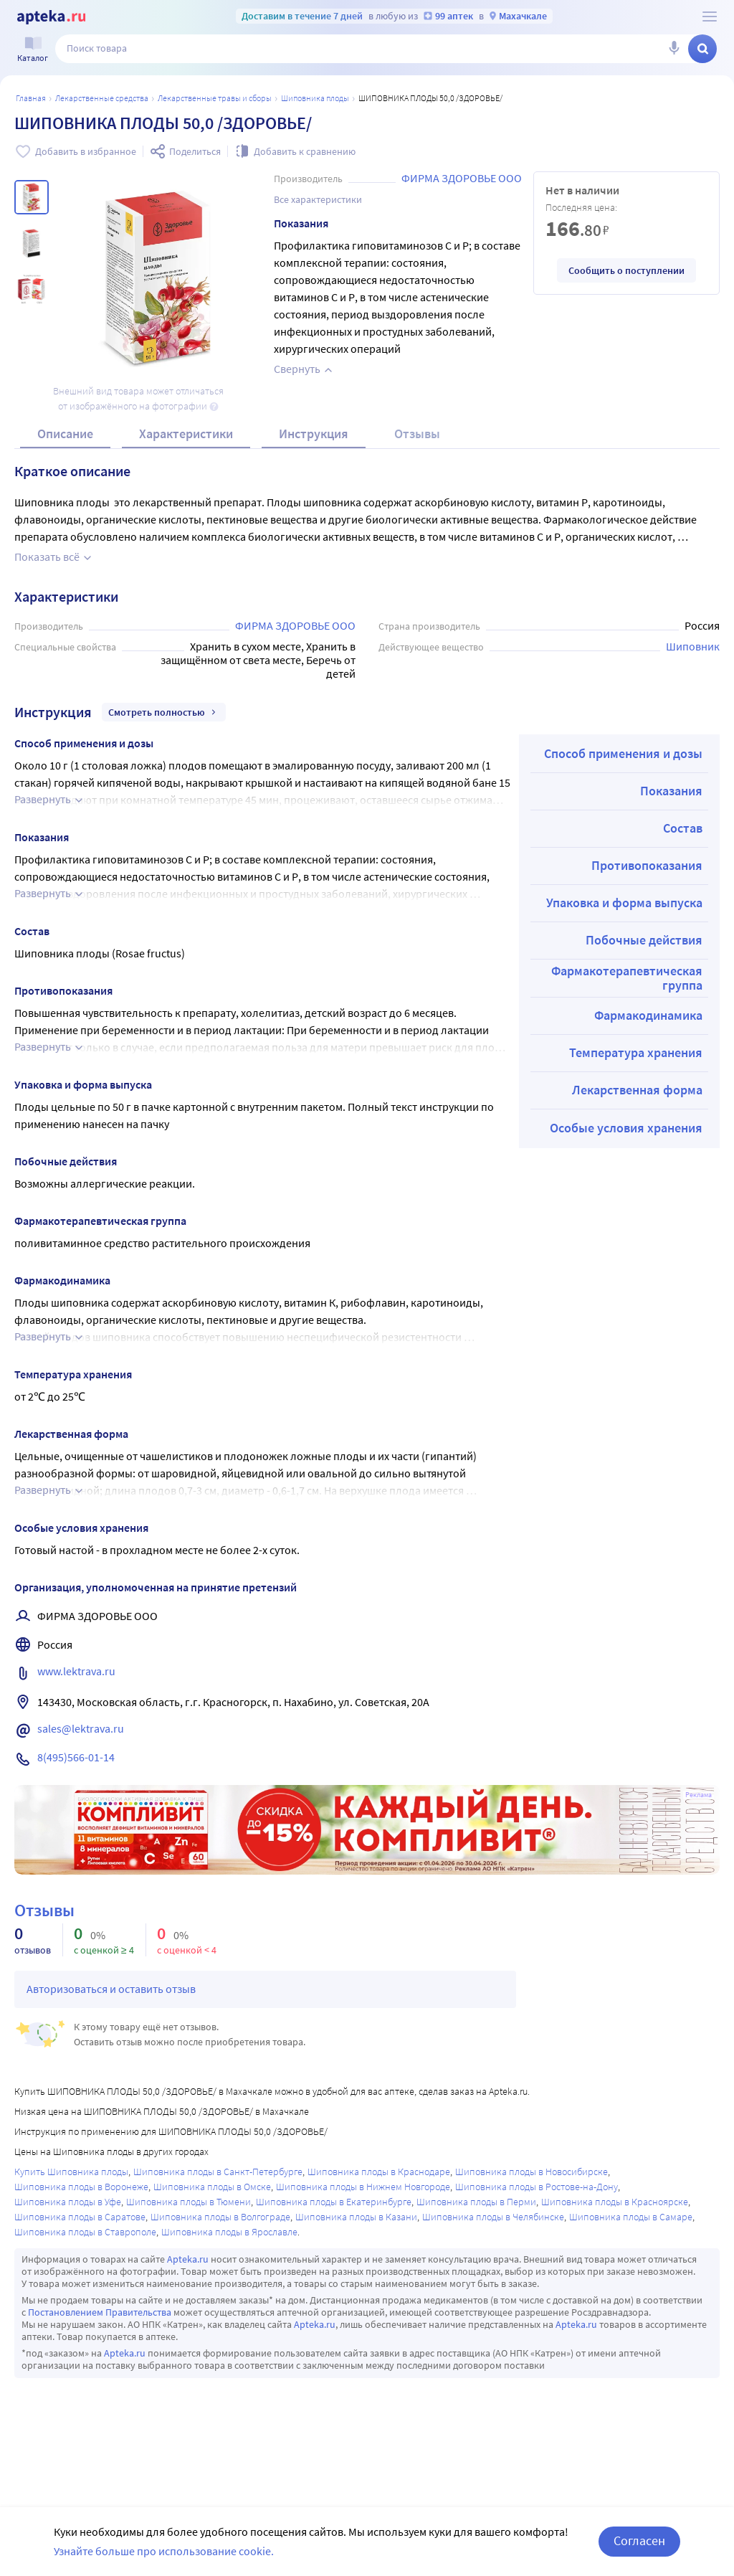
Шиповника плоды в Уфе (67, 2201)
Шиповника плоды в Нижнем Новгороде (363, 2186)
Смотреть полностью (163, 712)
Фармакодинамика (648, 1015)
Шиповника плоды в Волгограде (220, 2216)
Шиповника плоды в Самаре (630, 2216)
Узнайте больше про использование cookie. (164, 2551)
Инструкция (313, 433)
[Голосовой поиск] (673, 48)
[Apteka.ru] (51, 17)
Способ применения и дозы (623, 753)
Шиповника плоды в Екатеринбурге (333, 2201)
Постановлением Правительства (99, 2312)
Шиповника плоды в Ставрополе (85, 2231)
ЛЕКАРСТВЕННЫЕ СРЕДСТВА (101, 98)
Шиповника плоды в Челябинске (493, 2216)
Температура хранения (635, 1052)
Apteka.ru (188, 2259)
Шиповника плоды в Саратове (80, 2216)
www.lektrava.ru (76, 1671)
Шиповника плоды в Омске (212, 2186)
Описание (65, 433)
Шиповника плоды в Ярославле (229, 2231)
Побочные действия (644, 940)
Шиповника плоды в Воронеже (81, 2186)
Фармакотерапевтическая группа (626, 977)
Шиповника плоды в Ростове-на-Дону (536, 2186)
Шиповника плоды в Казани (356, 2216)
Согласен (639, 2540)
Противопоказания (646, 865)
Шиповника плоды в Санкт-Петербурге (217, 2171)
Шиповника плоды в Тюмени (188, 2201)
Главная (31, 98)
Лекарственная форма (637, 1089)
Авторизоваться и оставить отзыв (111, 1988)
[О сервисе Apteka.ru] (709, 16)
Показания (671, 790)
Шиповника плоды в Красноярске (614, 2201)
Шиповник (693, 646)
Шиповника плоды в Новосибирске (531, 2171)
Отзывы (417, 433)
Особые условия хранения (626, 1127)
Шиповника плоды (315, 98)
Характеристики (186, 433)
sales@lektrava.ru (80, 1728)
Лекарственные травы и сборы (215, 98)
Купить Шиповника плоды (71, 2171)
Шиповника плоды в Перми (476, 2201)
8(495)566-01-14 (76, 1757)
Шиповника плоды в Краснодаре (379, 2171)
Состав (682, 828)
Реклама (698, 1795)
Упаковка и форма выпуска (624, 902)
